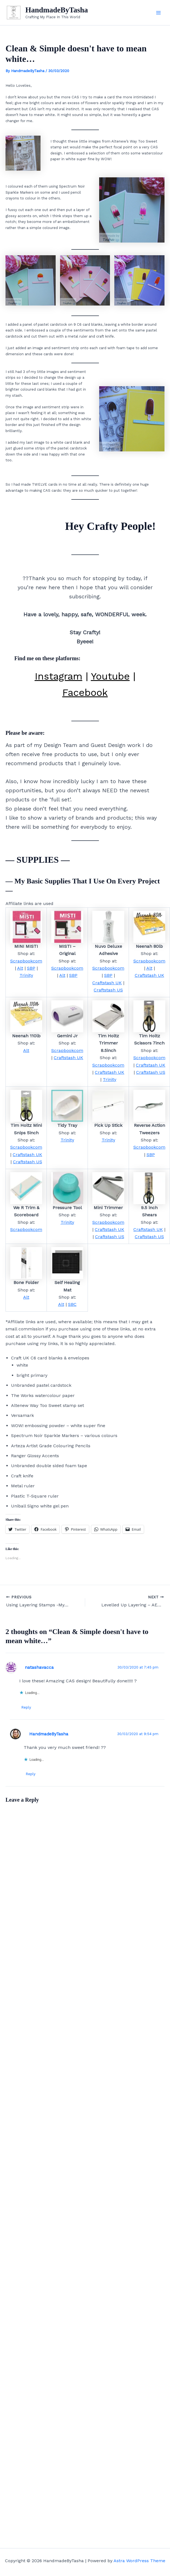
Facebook (85, 693)
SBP (31, 969)
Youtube (110, 677)
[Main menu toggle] (158, 13)
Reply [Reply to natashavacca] (27, 1708)
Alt (20, 969)
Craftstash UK (107, 983)
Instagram (58, 677)
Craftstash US (108, 991)
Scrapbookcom (26, 961)
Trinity (26, 976)
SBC (72, 1305)
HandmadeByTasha (61, 10)
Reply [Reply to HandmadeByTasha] (31, 1775)
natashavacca (39, 1668)
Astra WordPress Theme (139, 2560)
